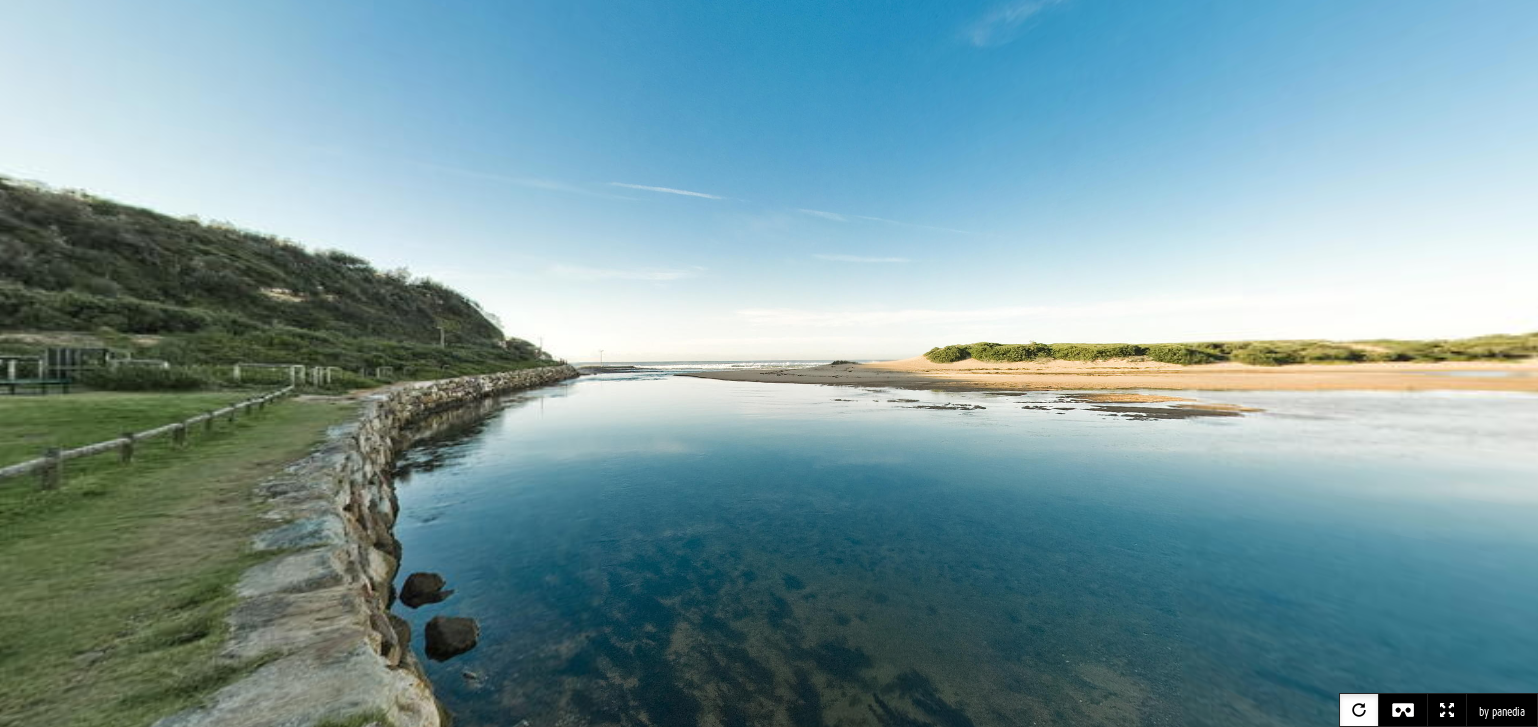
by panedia (1502, 712)
